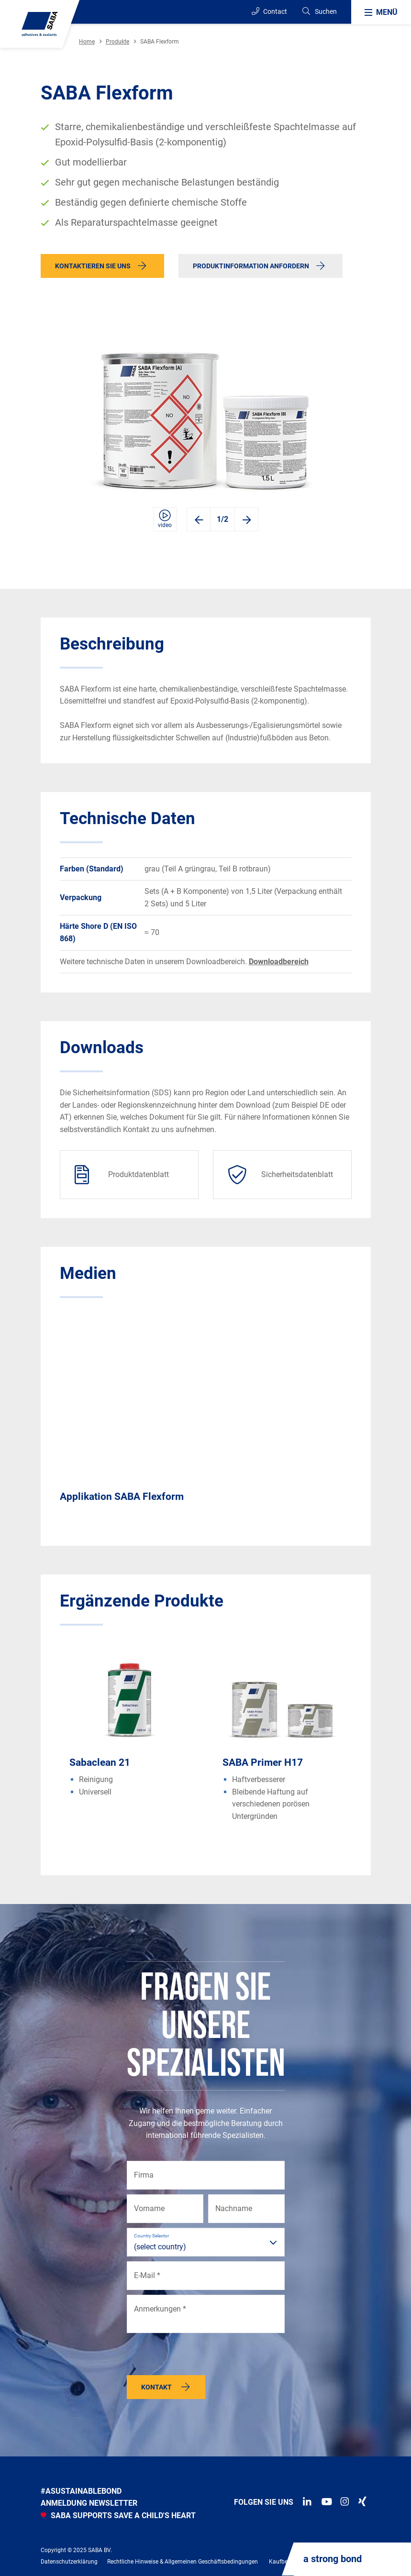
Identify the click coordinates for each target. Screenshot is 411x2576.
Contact (269, 11)
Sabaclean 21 (99, 1762)
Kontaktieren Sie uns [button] (93, 266)
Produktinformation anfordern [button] (251, 266)
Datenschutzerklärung (69, 2561)
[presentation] (199, 2356)
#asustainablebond (81, 2491)
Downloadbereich (279, 961)
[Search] (319, 11)
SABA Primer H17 (262, 1762)
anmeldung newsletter (89, 2503)
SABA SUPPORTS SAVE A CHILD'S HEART (118, 2515)
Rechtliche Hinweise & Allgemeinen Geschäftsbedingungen (182, 2561)
